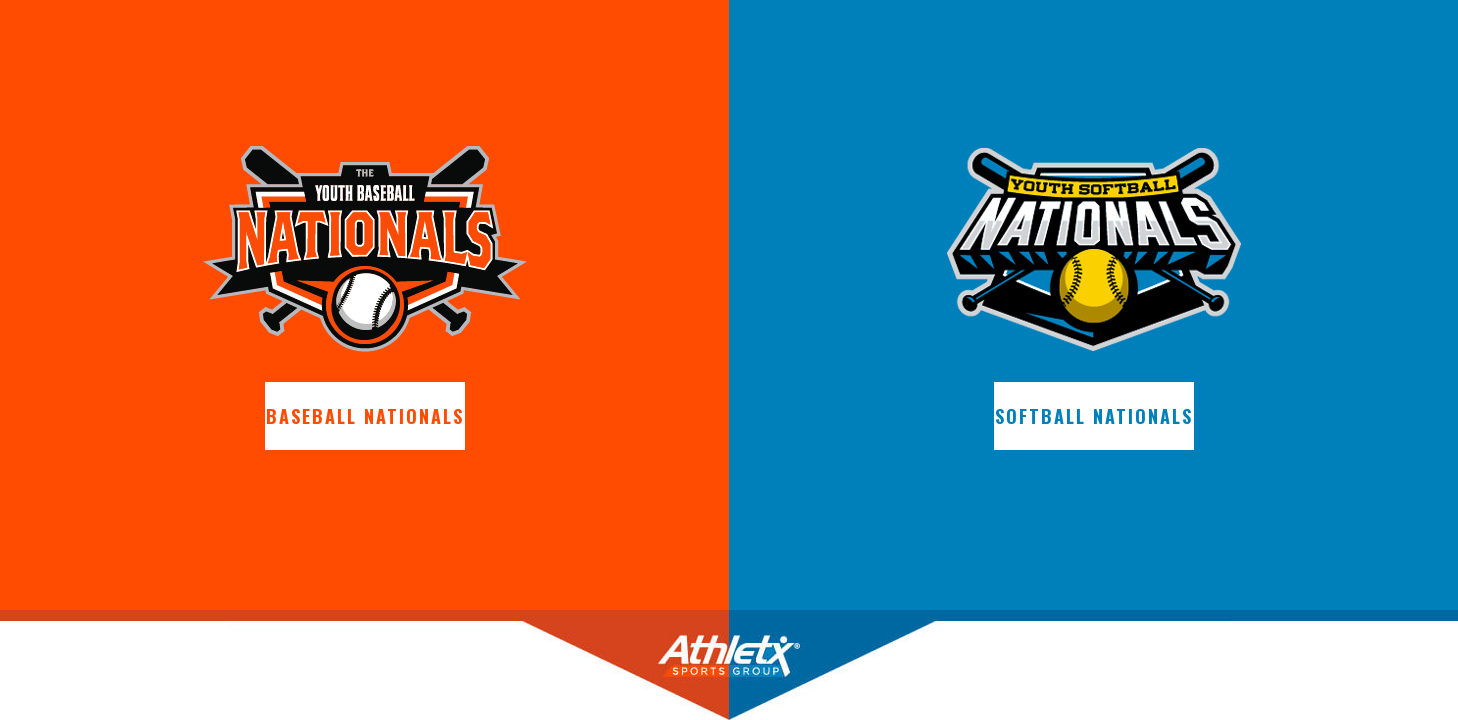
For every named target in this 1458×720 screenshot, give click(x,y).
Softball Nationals (1094, 416)
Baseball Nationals (365, 416)
